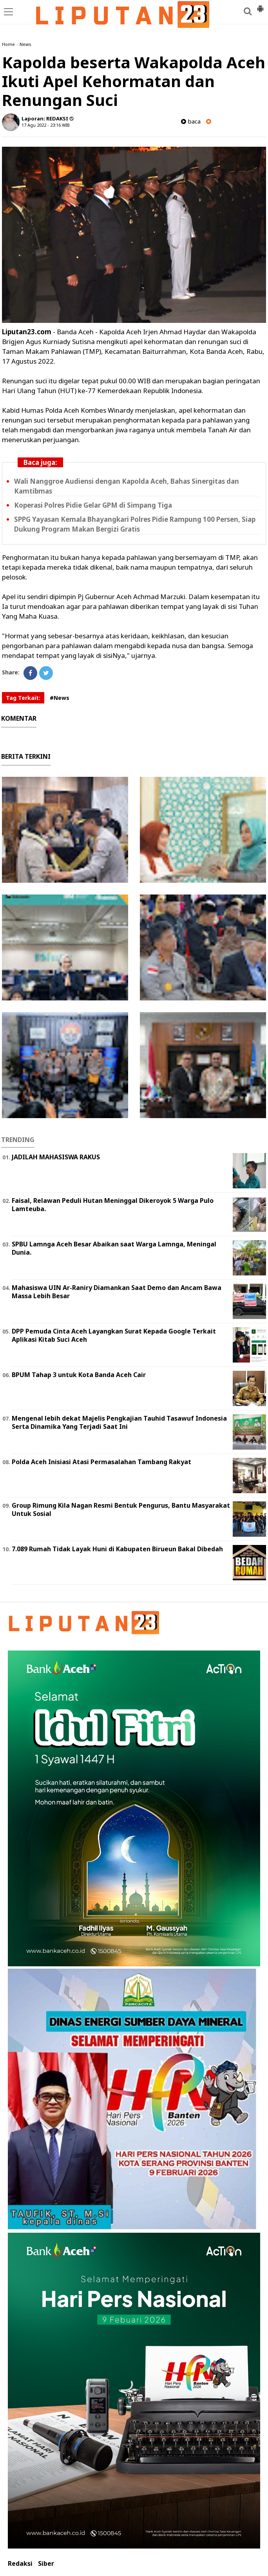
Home (8, 44)
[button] (260, 5)
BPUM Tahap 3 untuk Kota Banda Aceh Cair (79, 1374)
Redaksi (20, 2564)
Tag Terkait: (23, 697)
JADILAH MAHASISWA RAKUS (56, 1157)
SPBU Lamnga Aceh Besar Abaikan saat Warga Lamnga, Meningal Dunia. (114, 1248)
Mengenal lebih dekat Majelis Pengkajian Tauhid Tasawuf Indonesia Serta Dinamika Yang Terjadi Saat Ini (119, 1422)
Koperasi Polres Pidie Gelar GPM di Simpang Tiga (93, 505)
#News (59, 697)
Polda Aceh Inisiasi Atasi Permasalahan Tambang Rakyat (101, 1461)
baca (191, 121)
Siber (46, 2564)
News (25, 44)
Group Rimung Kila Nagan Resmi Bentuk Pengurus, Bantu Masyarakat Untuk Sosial (121, 1509)
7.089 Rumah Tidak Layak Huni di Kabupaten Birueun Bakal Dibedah (117, 1549)
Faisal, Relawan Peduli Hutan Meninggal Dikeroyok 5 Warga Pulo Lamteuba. (113, 1204)
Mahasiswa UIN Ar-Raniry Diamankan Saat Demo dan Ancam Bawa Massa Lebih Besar (116, 1291)
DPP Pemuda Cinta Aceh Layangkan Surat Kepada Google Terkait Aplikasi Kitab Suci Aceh (114, 1335)
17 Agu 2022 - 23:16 (41, 125)
